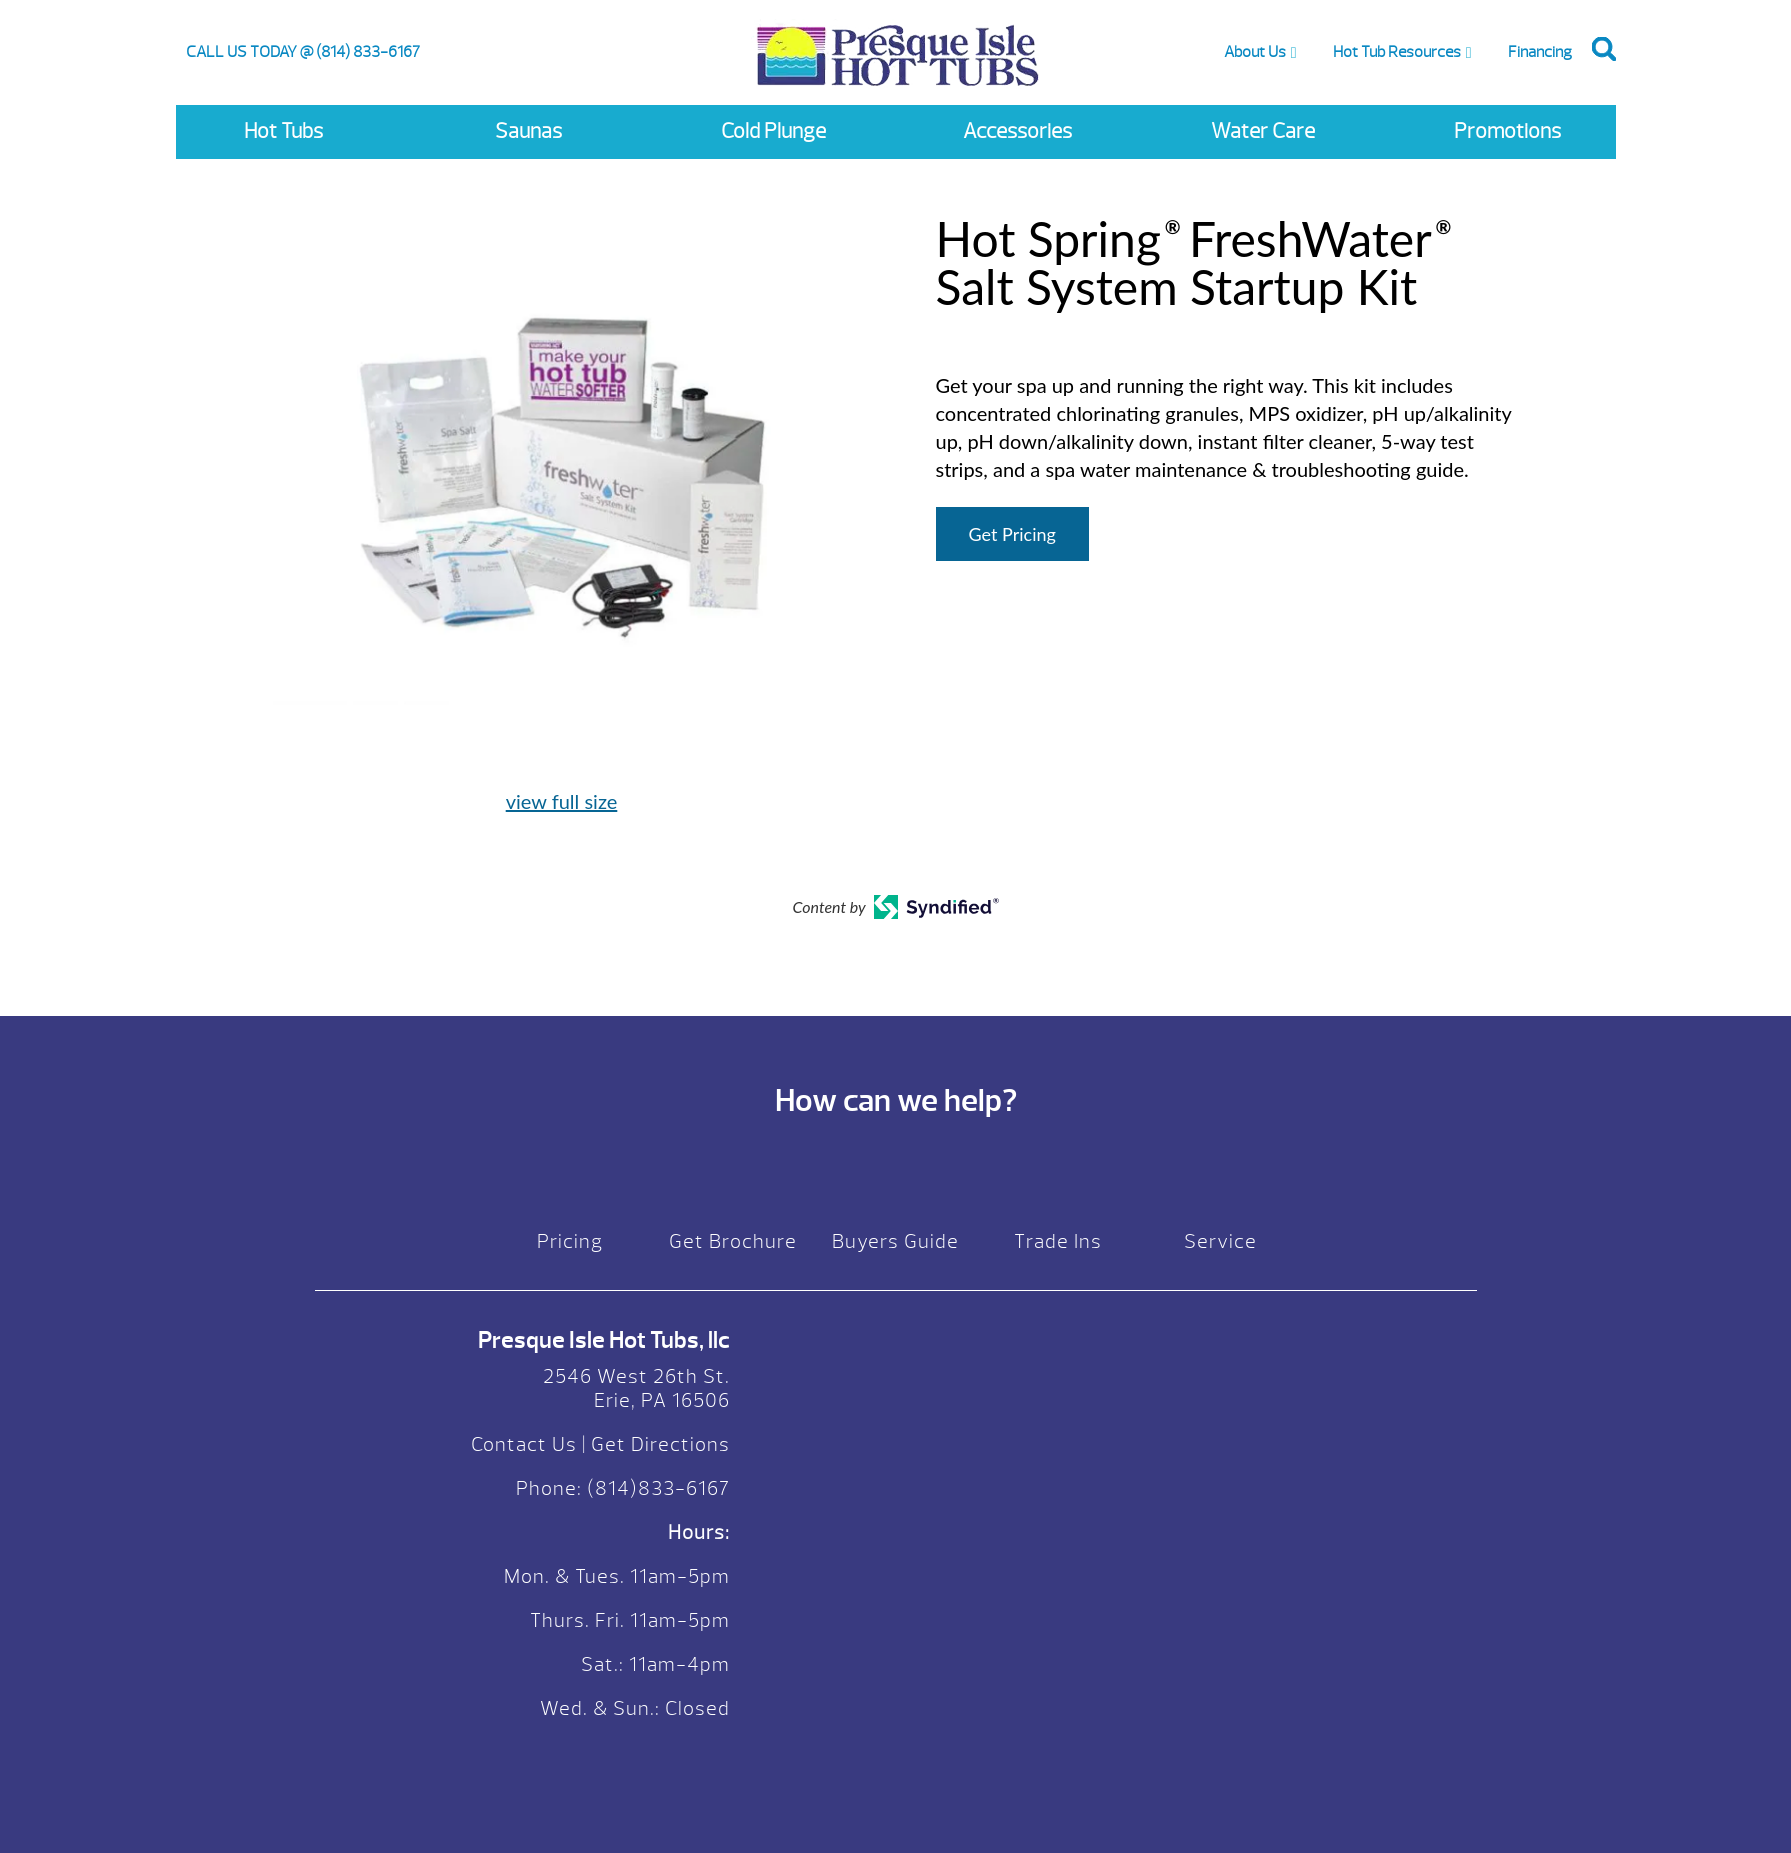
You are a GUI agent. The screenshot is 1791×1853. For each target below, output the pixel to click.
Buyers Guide (895, 1241)
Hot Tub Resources (1397, 52)
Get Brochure (733, 1241)
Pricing (570, 1241)
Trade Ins (1058, 1241)
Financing (1540, 52)
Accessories (1017, 131)
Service (1220, 1241)
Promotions (1507, 131)
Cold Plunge (773, 131)
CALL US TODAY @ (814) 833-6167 (303, 52)
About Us (1255, 52)
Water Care (1263, 131)
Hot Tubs (283, 131)
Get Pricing (1012, 534)
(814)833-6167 (656, 1488)
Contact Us (524, 1444)
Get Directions (660, 1444)
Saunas (528, 131)
